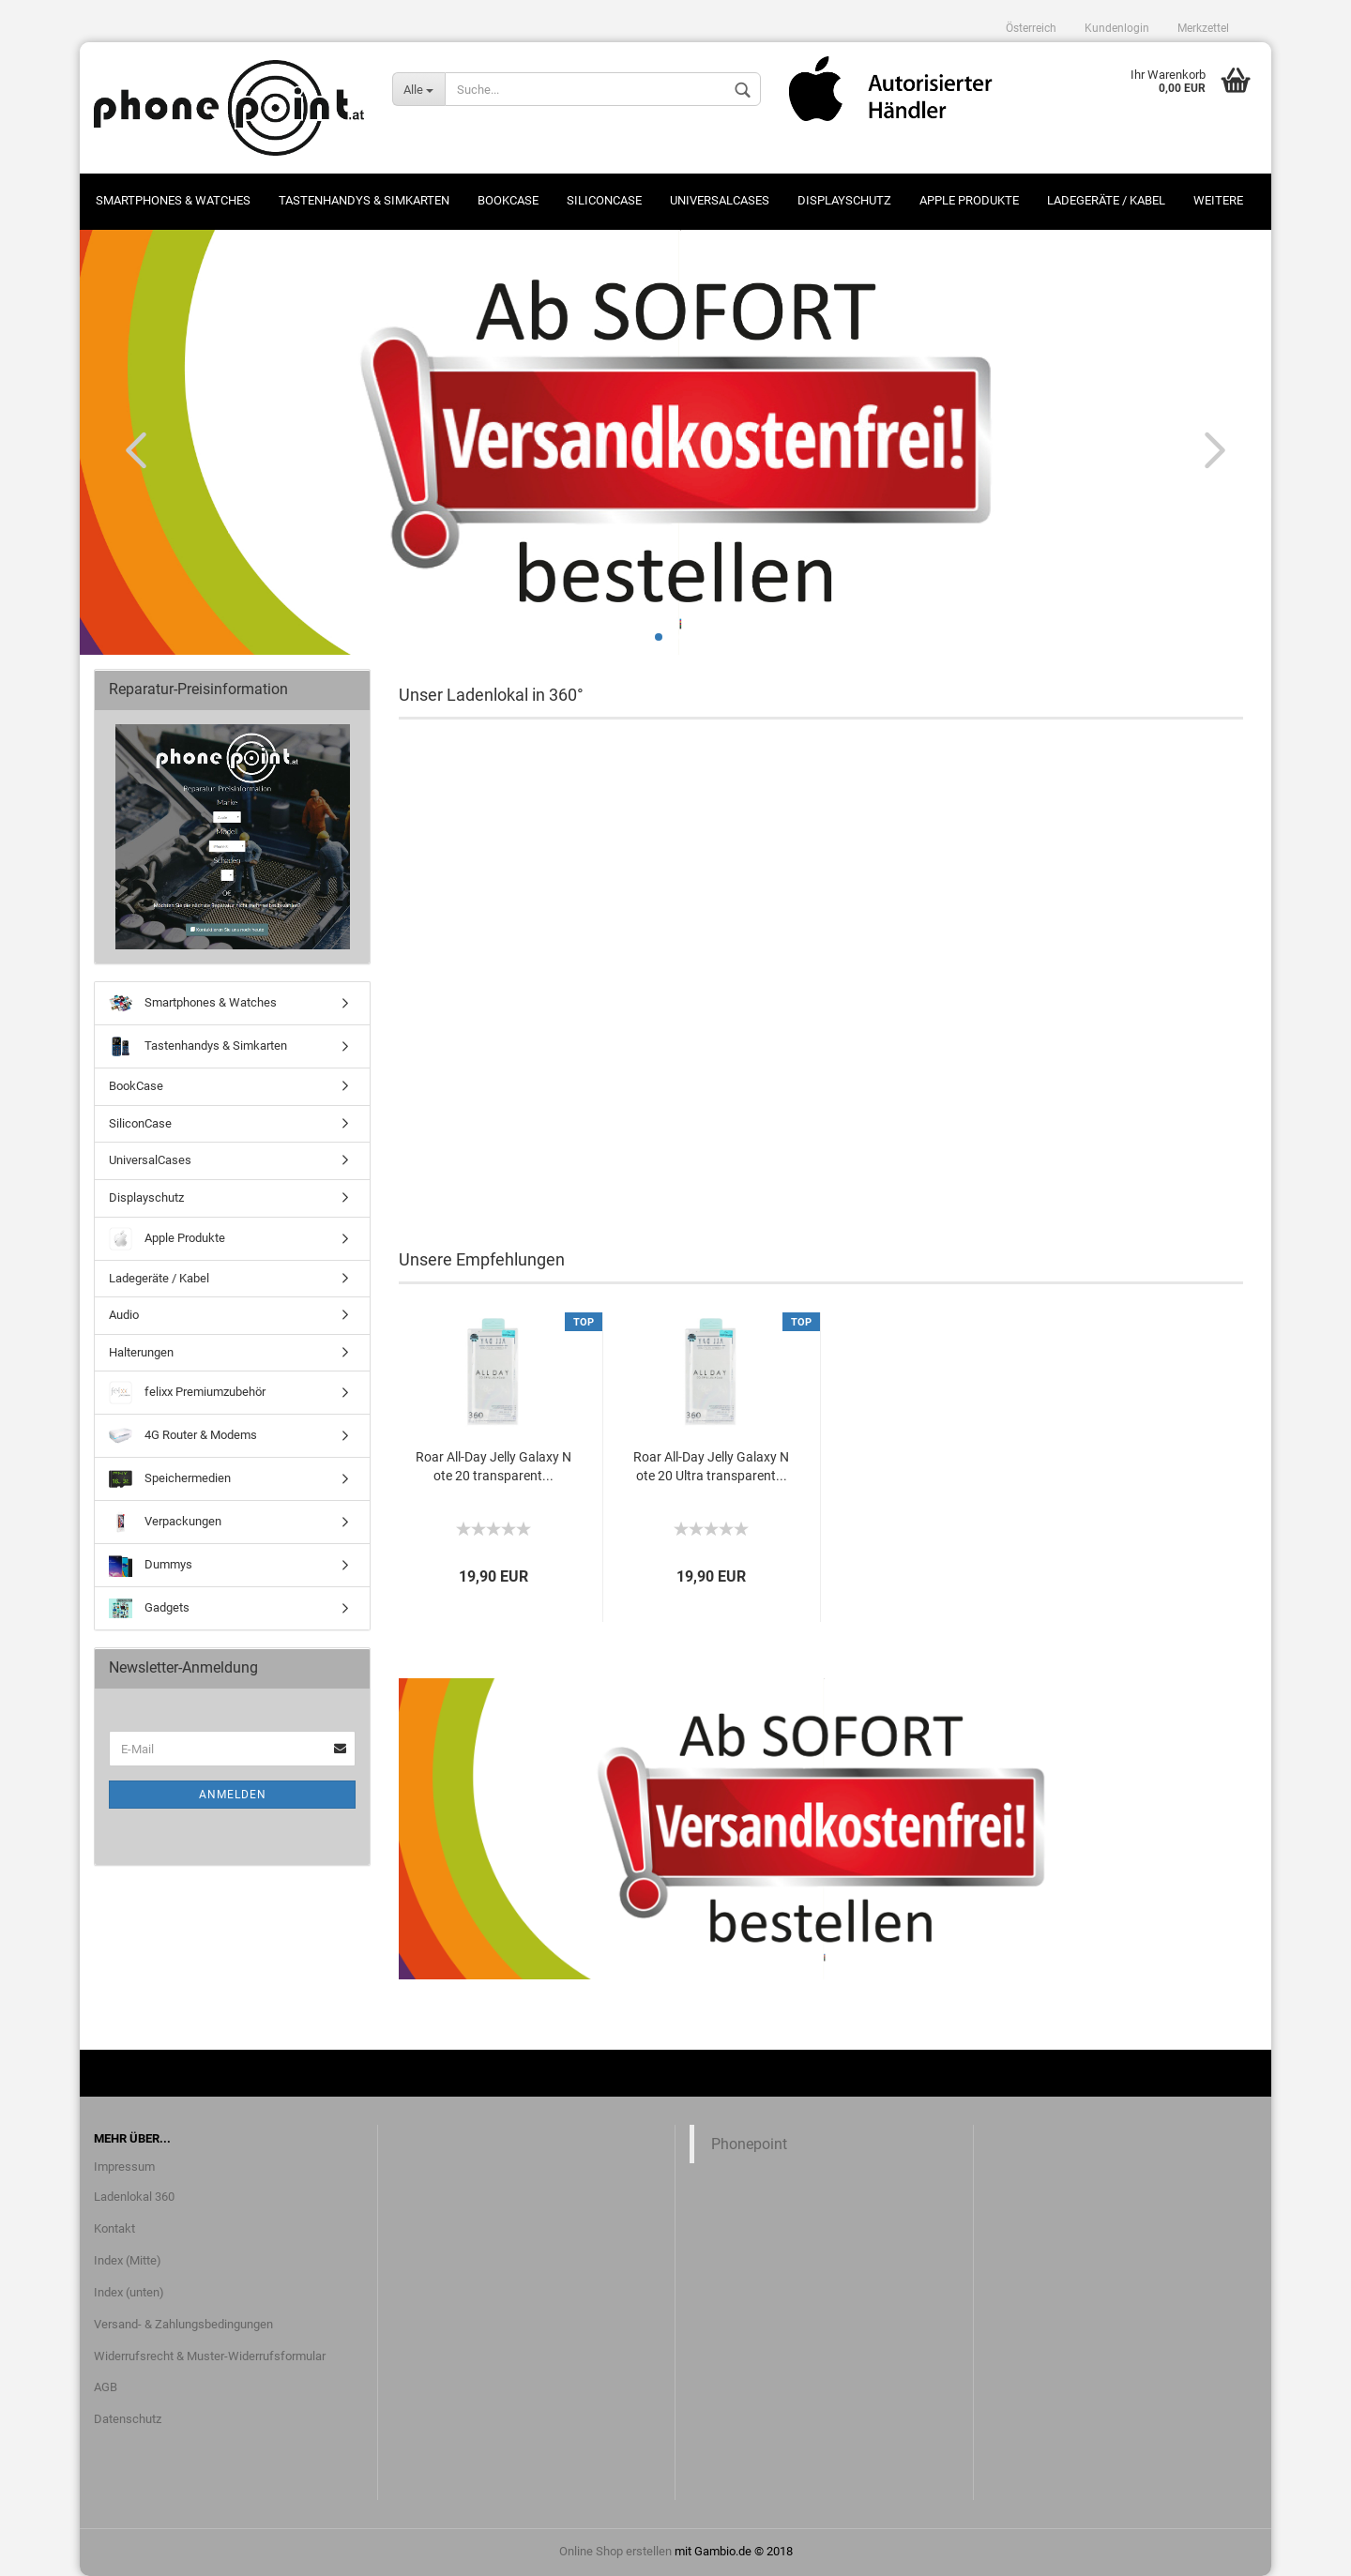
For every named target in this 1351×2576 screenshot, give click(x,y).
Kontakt (114, 2228)
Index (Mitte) (127, 2260)
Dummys (150, 1565)
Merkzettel (1203, 28)
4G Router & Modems (183, 1435)
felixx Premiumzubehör (187, 1392)
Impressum (124, 2166)
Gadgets (149, 1608)
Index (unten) (129, 2292)
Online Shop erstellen (615, 2551)
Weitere (1218, 200)
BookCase (508, 200)
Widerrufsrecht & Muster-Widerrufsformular (210, 2356)
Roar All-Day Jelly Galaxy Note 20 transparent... (493, 1466)
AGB (105, 2387)
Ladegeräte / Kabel (1106, 200)
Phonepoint (749, 2144)
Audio (124, 1315)
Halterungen (141, 1352)
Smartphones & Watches (173, 200)
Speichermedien (170, 1479)
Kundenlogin (1117, 28)
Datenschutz (127, 2419)
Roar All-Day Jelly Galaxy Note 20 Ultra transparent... (711, 1466)
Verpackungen (165, 1522)
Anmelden (232, 1794)
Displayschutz (844, 200)
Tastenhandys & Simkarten (364, 200)
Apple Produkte (969, 200)
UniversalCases (719, 200)
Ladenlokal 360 (134, 2197)
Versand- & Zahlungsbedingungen (183, 2324)
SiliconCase (604, 200)
